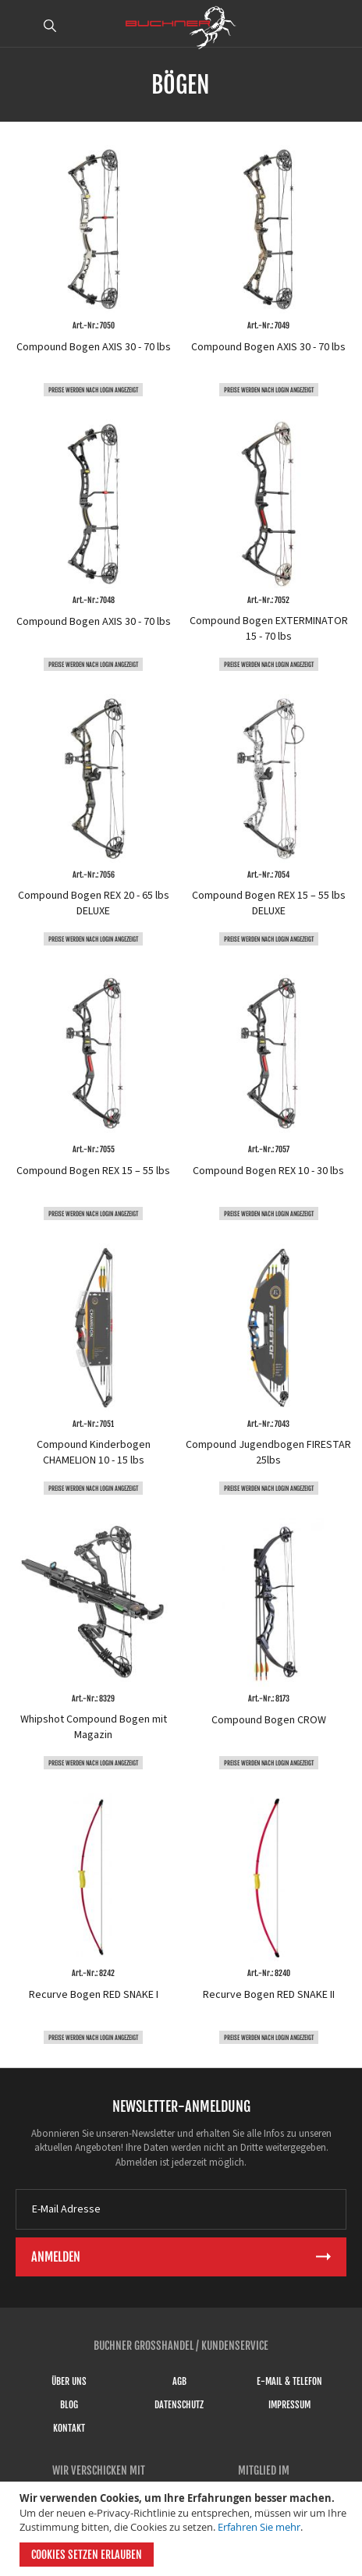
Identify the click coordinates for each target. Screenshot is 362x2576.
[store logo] (181, 27)
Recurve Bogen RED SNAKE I (93, 1995)
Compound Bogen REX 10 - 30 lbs (268, 1171)
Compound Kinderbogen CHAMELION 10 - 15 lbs (94, 1452)
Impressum (289, 2405)
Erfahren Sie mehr (259, 2527)
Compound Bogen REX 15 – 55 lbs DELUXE (269, 903)
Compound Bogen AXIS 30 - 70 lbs (93, 347)
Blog (69, 2405)
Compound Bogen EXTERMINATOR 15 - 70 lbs (269, 628)
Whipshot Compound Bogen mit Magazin (93, 1727)
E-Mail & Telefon (289, 2381)
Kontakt (69, 2428)
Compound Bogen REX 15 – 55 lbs (93, 1171)
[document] (183, 2529)
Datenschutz (179, 2405)
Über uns (69, 2381)
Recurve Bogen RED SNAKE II (269, 1995)
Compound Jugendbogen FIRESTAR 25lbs (268, 1452)
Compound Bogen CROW (268, 1720)
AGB (179, 2381)
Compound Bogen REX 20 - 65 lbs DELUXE (93, 903)
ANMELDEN (340, 26)
